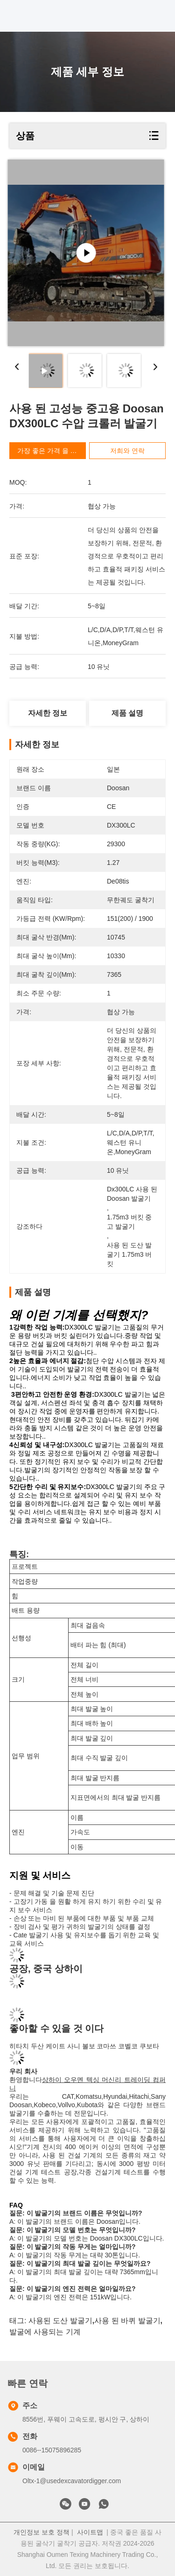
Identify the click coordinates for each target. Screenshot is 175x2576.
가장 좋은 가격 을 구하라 (53, 450)
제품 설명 (127, 713)
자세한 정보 (47, 713)
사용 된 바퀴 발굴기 (127, 2321)
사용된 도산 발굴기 (60, 2321)
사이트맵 (90, 2532)
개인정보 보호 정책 (42, 2532)
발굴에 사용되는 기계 (45, 2332)
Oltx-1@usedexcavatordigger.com (71, 2481)
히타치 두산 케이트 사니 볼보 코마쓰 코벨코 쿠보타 (84, 2046)
